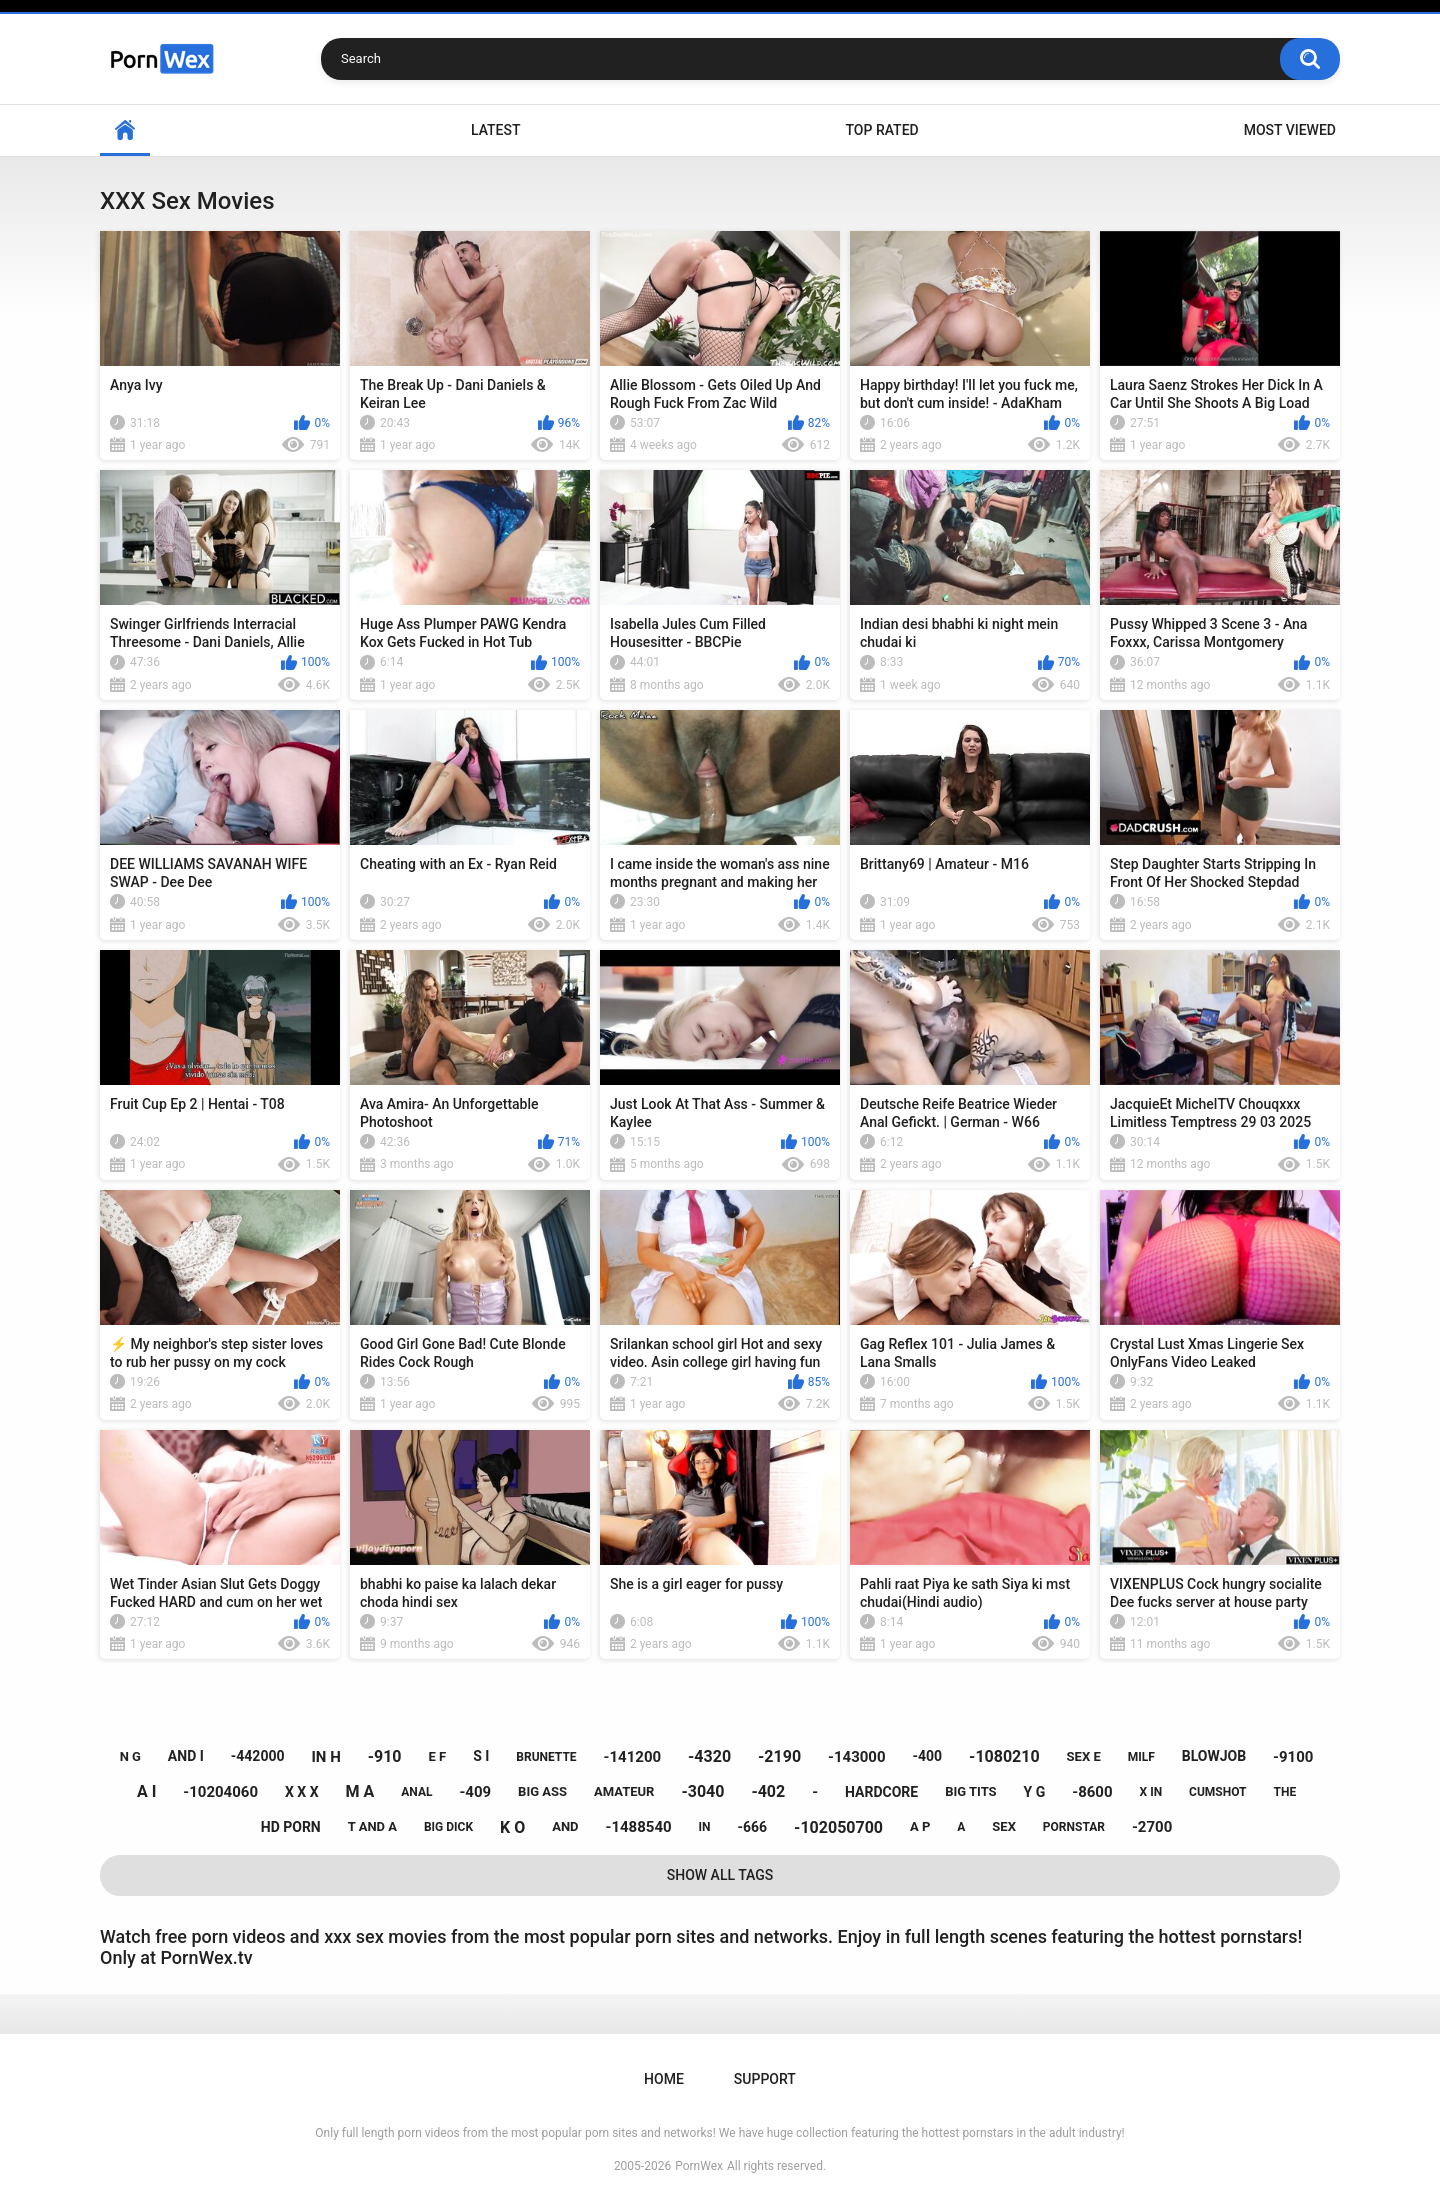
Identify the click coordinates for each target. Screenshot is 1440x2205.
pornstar (1074, 1827)
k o (512, 1827)
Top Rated (881, 130)
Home (125, 130)
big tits (970, 1791)
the (1284, 1792)
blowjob (1214, 1756)
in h (325, 1757)
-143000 (857, 1757)
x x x (302, 1792)
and (565, 1826)
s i (481, 1756)
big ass (542, 1791)
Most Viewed (1290, 130)
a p (920, 1826)
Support (765, 2079)
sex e (1084, 1756)
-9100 (1293, 1757)
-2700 (1152, 1827)
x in (1151, 1792)
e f (437, 1756)
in (705, 1827)
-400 (928, 1756)
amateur (624, 1791)
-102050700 (838, 1827)
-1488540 (638, 1827)
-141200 (633, 1757)
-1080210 (1004, 1756)
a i (146, 1791)
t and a (372, 1826)
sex (1004, 1826)
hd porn (291, 1827)
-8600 (1092, 1792)
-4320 (709, 1756)
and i (186, 1756)
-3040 (702, 1791)
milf (1141, 1757)
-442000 (258, 1756)
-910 (385, 1756)
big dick (448, 1827)
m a (360, 1791)
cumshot (1217, 1792)
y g (1035, 1792)
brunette (546, 1757)
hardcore (881, 1792)
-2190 (779, 1756)
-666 (753, 1827)
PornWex (699, 2166)
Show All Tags (720, 1875)
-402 (768, 1791)
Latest (496, 130)
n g (130, 1756)
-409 (475, 1792)
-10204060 (220, 1792)
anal (416, 1792)
